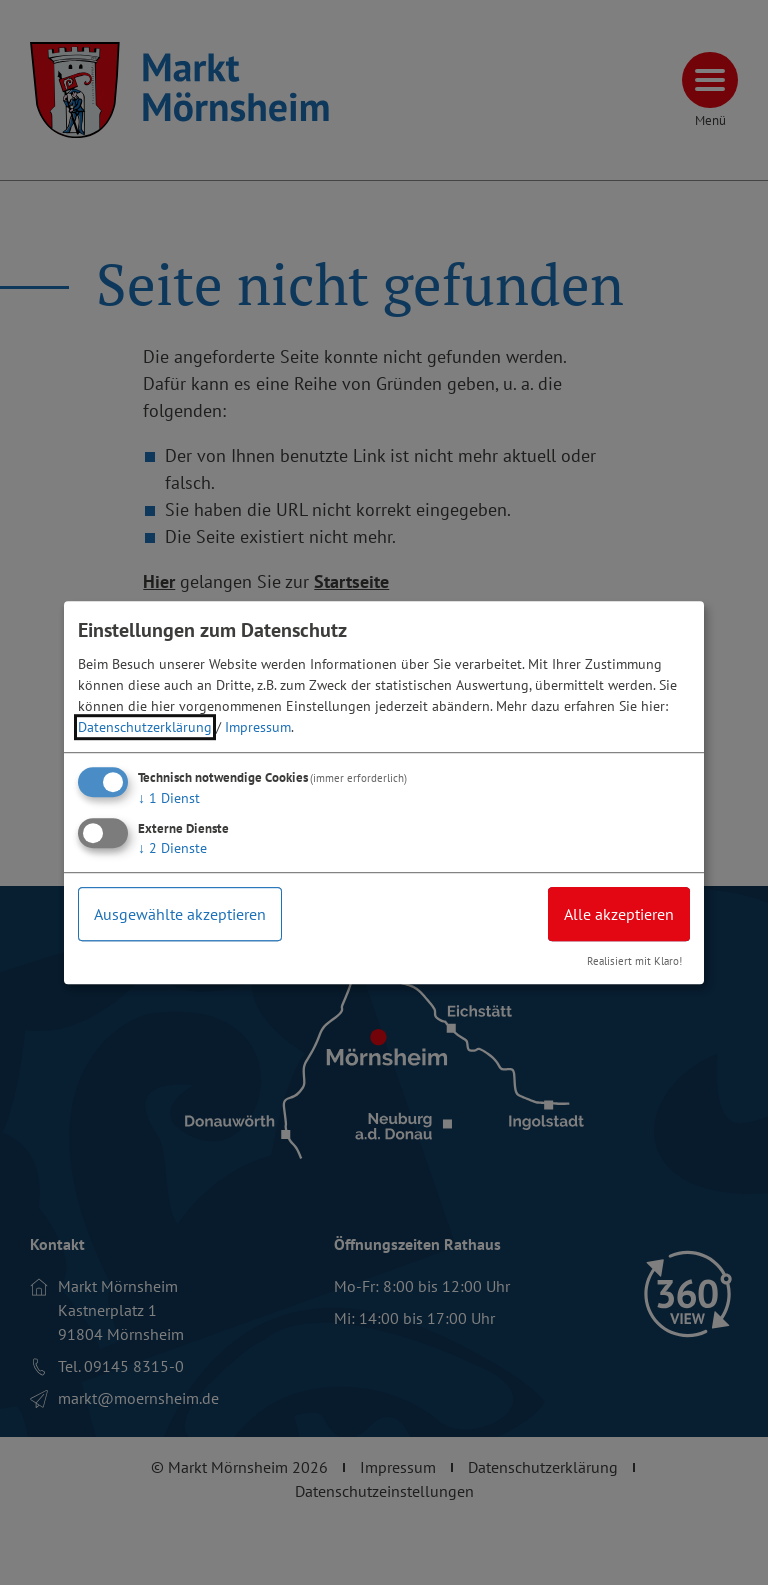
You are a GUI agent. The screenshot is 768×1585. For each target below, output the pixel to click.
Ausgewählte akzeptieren (180, 914)
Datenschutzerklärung (145, 727)
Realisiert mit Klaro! (634, 962)
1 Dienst (169, 798)
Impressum (258, 727)
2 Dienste (172, 848)
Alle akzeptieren (619, 914)
